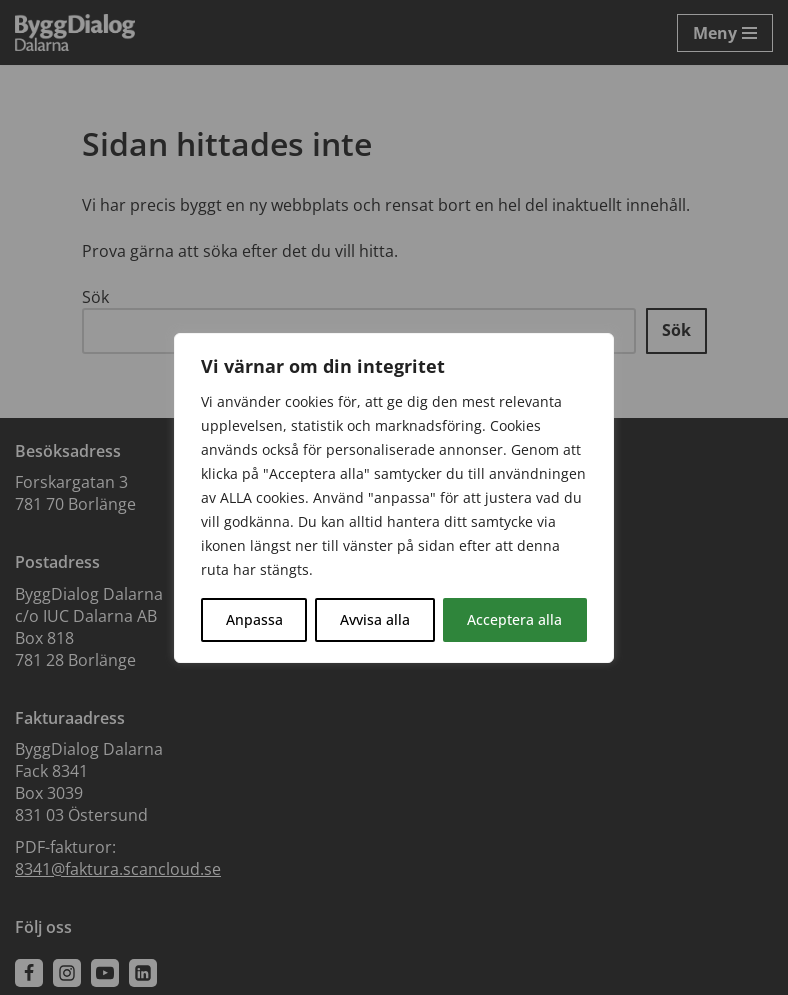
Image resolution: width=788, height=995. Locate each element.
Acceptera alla (514, 619)
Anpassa (254, 619)
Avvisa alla (375, 619)
